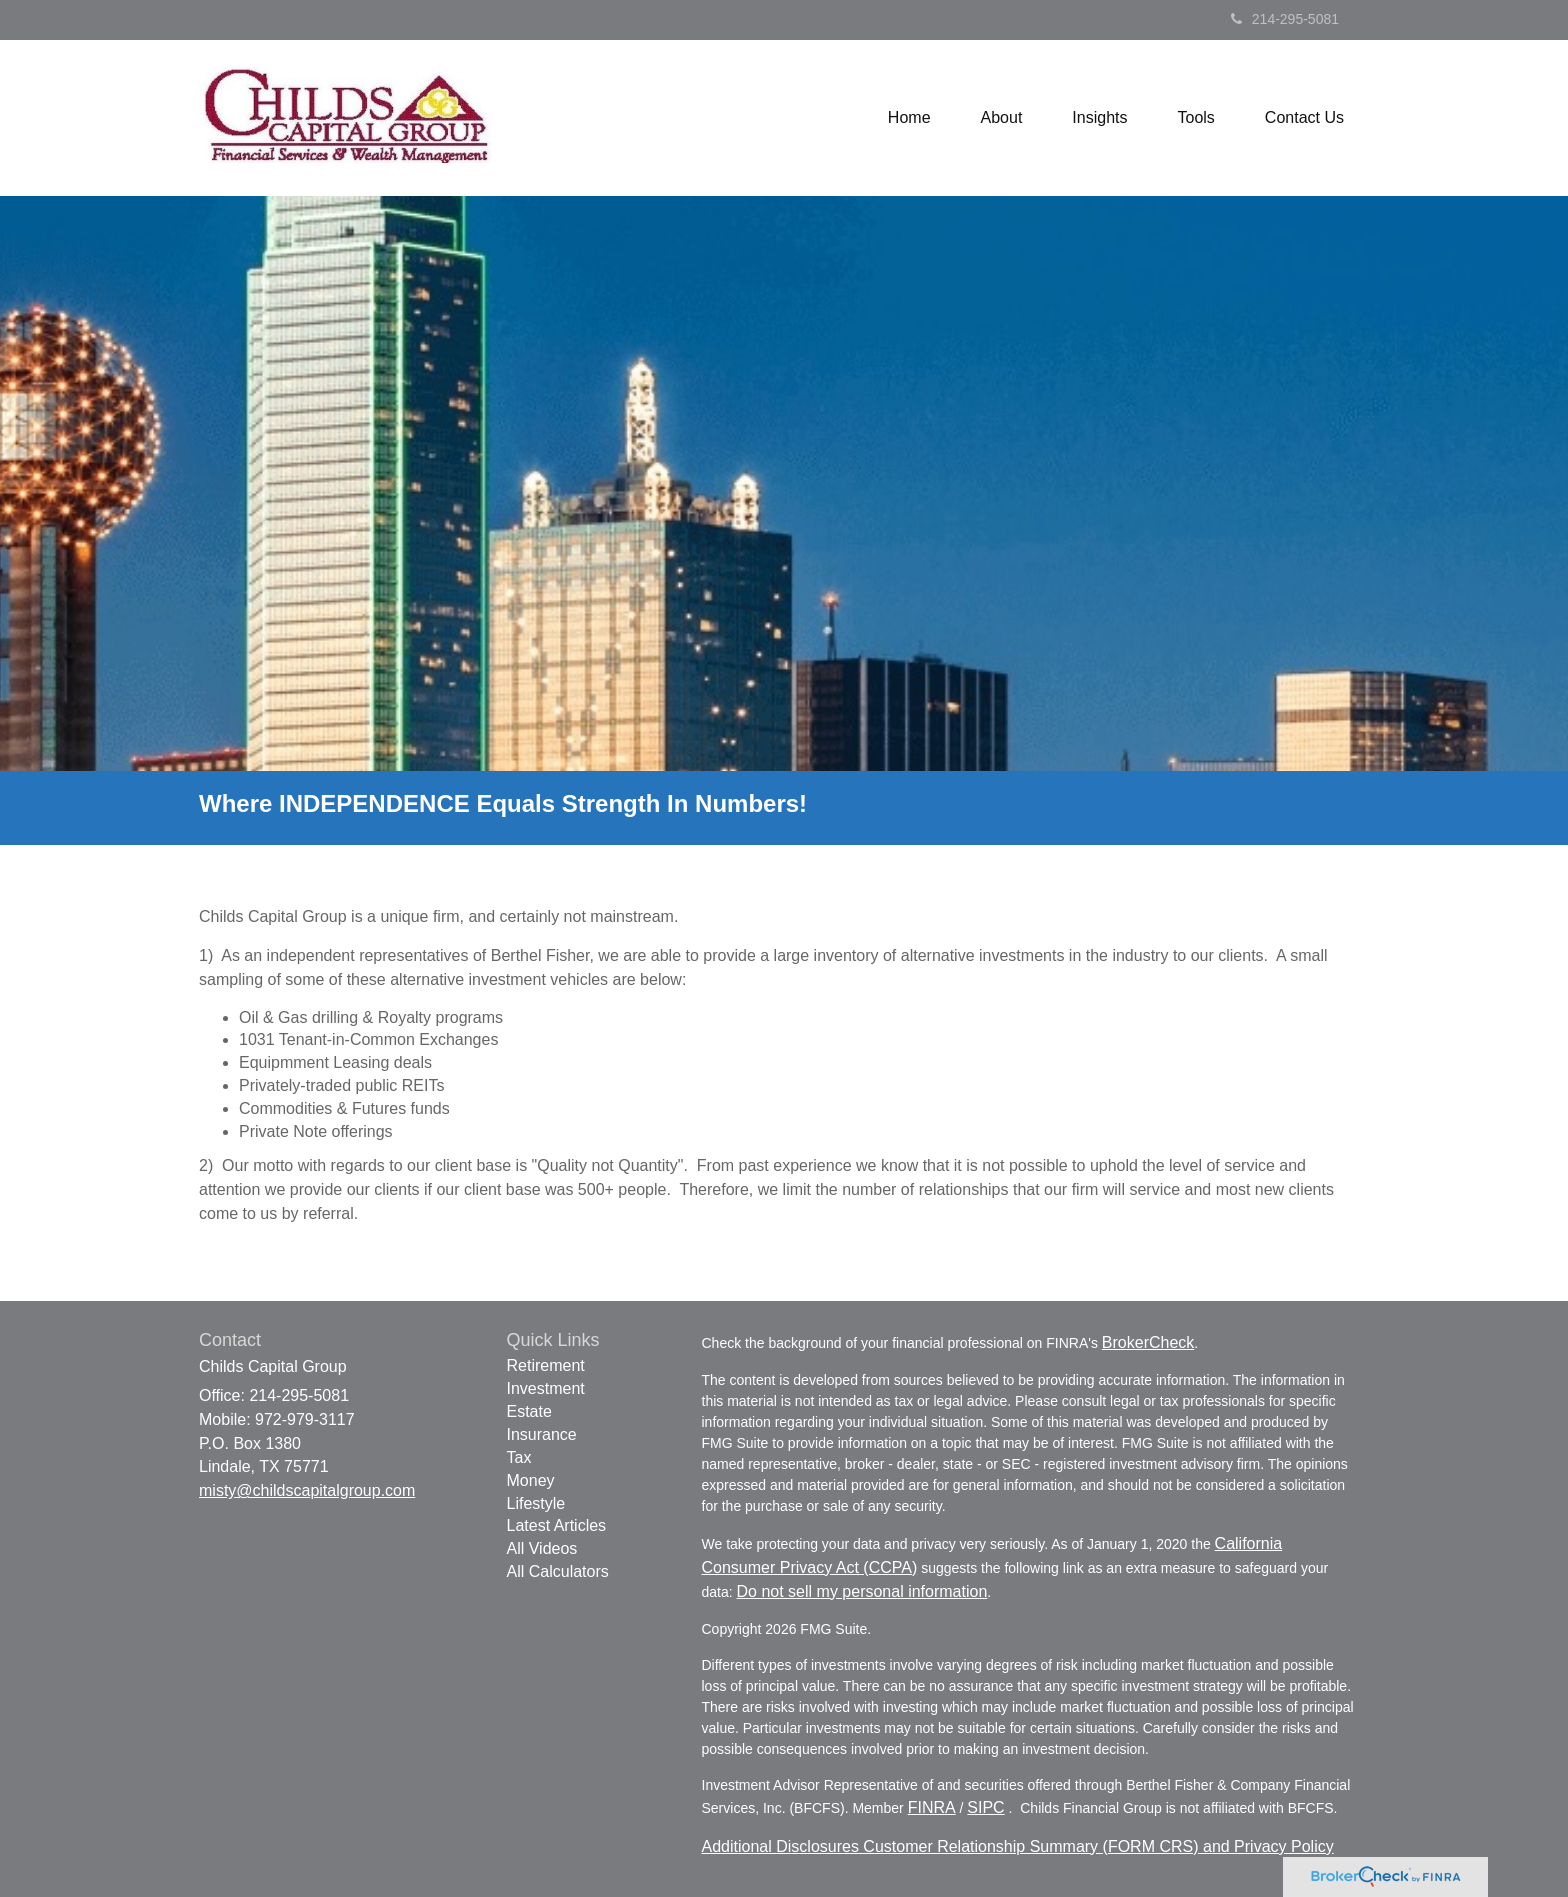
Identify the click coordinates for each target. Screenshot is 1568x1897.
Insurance (542, 1434)
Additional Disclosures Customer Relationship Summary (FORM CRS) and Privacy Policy (1018, 1846)
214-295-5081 (1285, 19)
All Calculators (558, 1571)
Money (531, 1480)
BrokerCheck (1148, 1342)
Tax (519, 1457)
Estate (529, 1411)
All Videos (542, 1548)
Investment (546, 1388)
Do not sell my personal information (862, 1591)
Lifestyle (536, 1503)
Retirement (546, 1365)
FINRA (932, 1807)
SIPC (985, 1807)
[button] (1002, 118)
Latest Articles (557, 1525)
